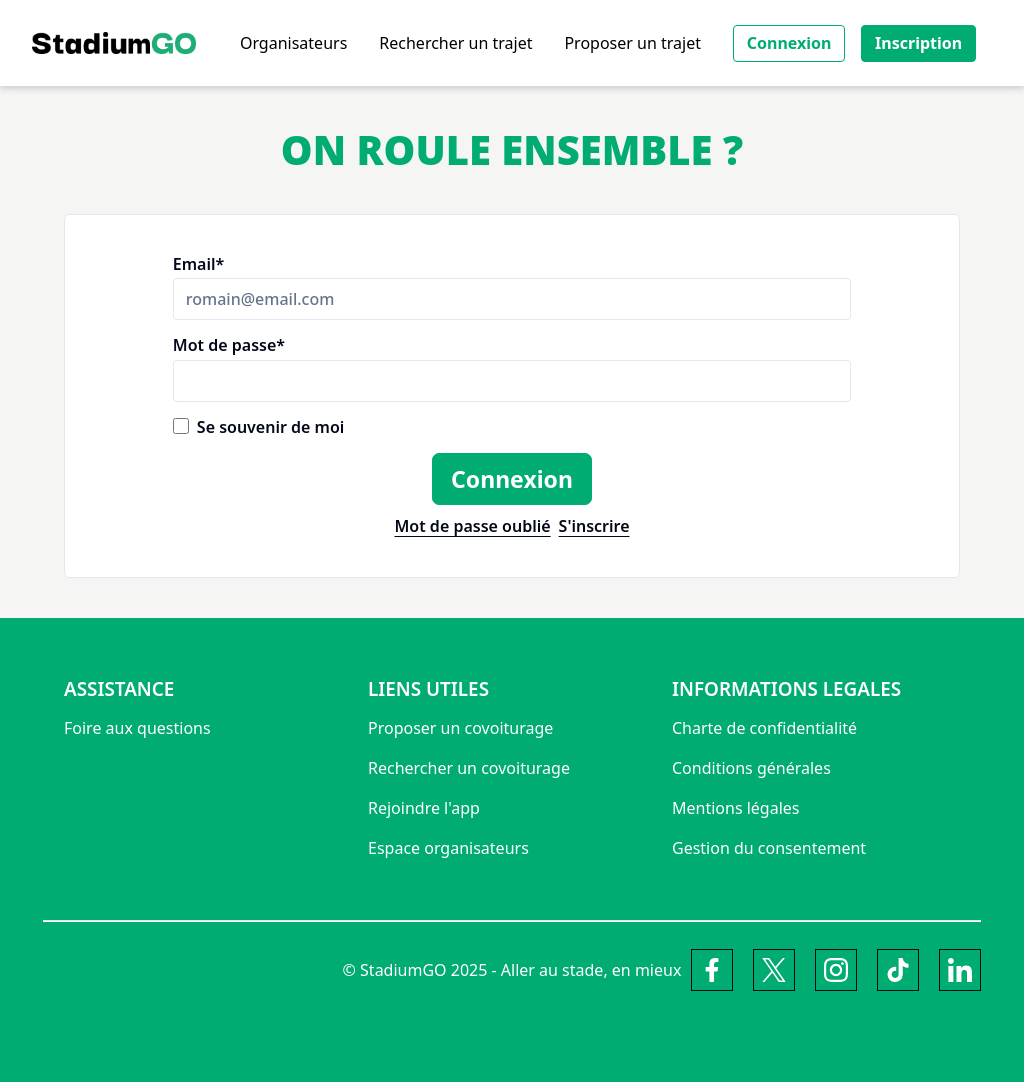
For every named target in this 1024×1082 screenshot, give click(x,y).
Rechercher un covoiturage (469, 768)
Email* (198, 264)
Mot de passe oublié (472, 526)
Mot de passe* (229, 345)
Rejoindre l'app (424, 808)
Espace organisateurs (448, 848)
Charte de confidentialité (764, 728)
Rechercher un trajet (455, 43)
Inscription (918, 43)
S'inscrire (594, 526)
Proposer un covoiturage (460, 728)
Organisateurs (293, 43)
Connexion (789, 43)
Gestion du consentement (769, 848)
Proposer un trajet (632, 43)
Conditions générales (751, 768)
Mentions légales (736, 808)
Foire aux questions (137, 728)
